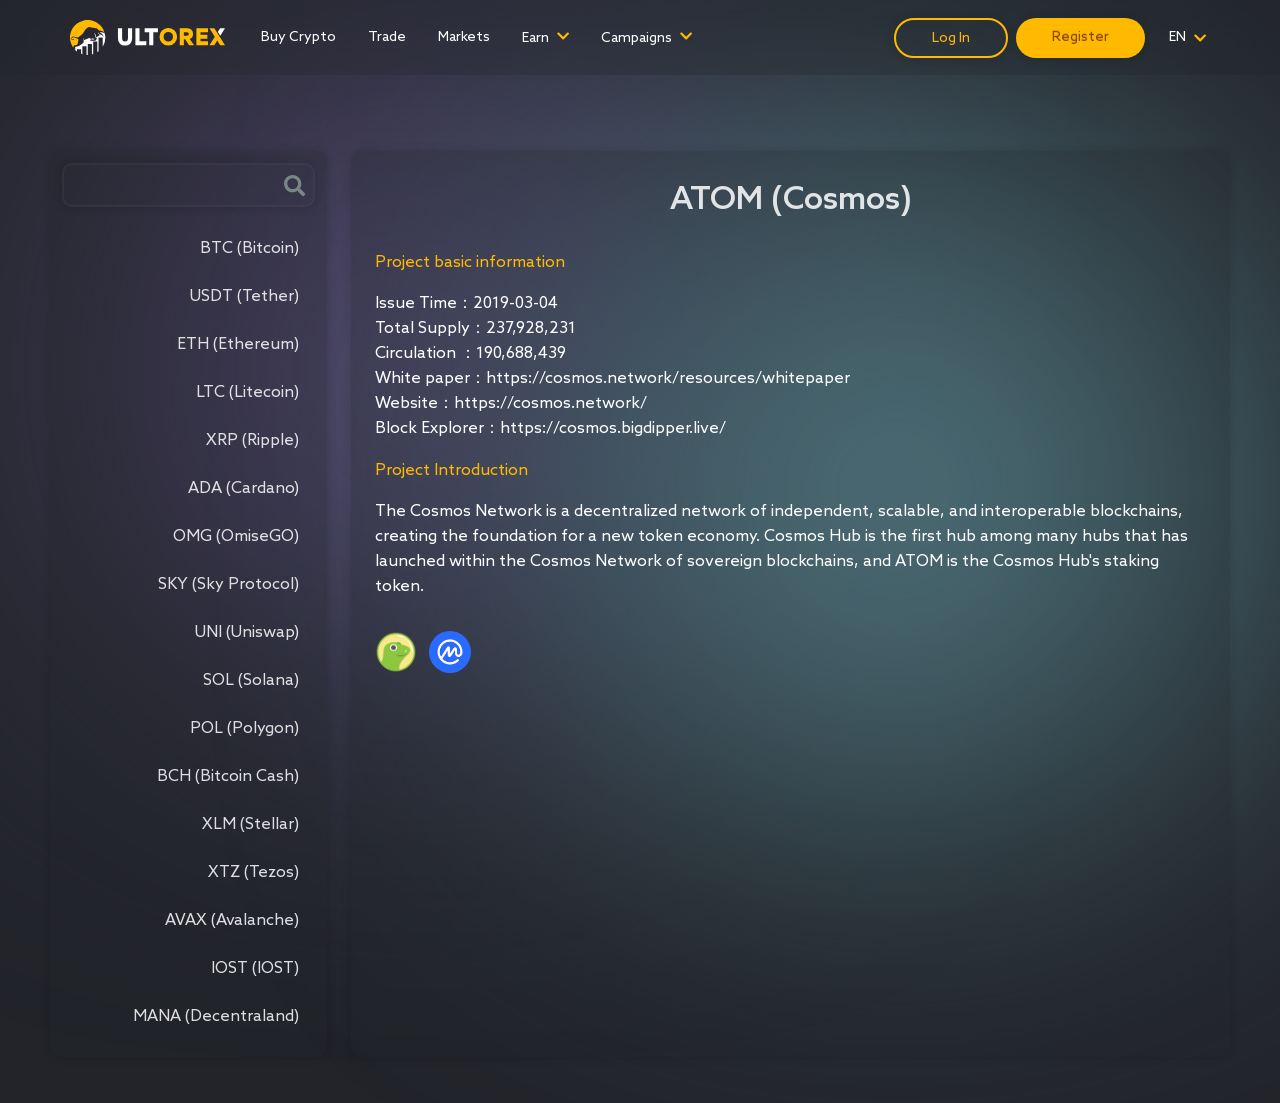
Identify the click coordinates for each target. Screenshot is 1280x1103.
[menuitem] (298, 37)
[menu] (569, 37)
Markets (464, 37)
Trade (387, 37)
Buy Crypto (298, 37)
